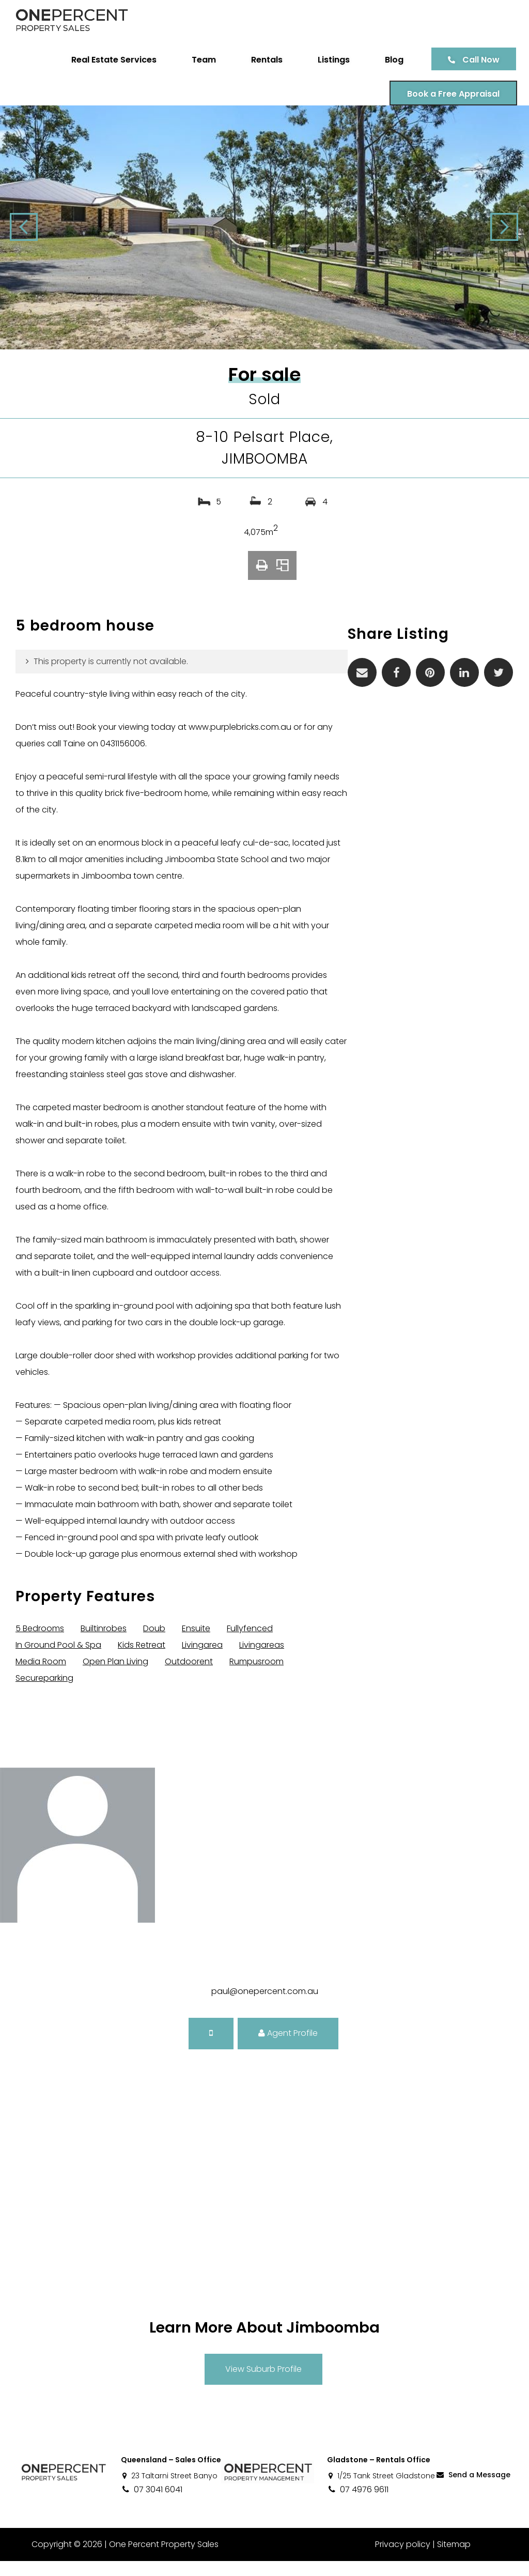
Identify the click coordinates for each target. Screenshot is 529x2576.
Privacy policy (402, 2559)
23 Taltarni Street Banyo (169, 2491)
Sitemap (454, 2559)
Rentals (263, 60)
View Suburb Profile (263, 2384)
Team (200, 60)
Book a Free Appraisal (449, 94)
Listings (330, 60)
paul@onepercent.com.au (264, 2006)
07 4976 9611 (357, 2504)
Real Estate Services (110, 60)
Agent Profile (288, 2048)
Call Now (477, 60)
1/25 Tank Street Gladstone (381, 2491)
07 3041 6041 (151, 2504)
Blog (390, 60)
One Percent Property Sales (163, 2559)
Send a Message (472, 2490)
